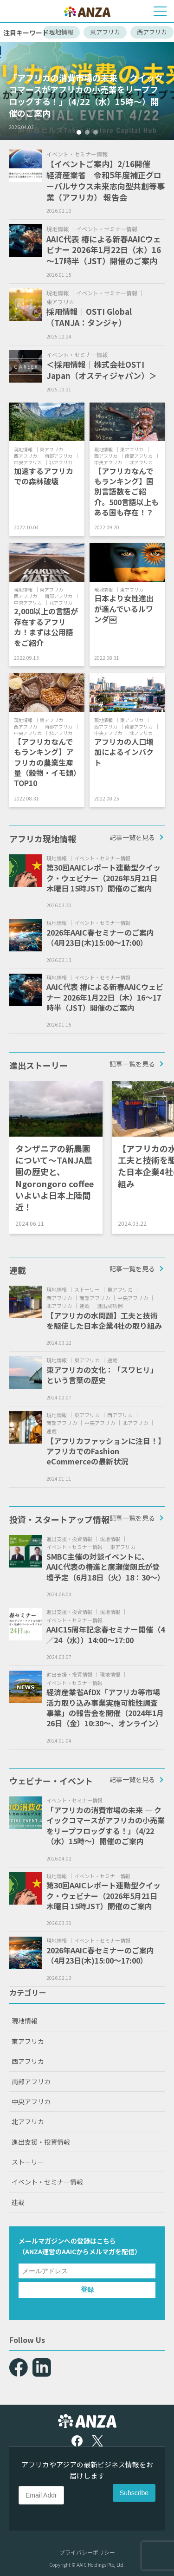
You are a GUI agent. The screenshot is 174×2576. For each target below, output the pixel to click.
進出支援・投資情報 (41, 2142)
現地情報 (61, 31)
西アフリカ (152, 31)
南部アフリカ (31, 2081)
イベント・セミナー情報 (47, 2181)
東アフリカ (105, 31)
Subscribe (134, 2493)
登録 (87, 2289)
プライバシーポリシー (87, 2552)
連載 (18, 2202)
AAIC (69, 2251)
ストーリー (28, 2161)
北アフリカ (28, 2121)
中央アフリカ (31, 2101)
